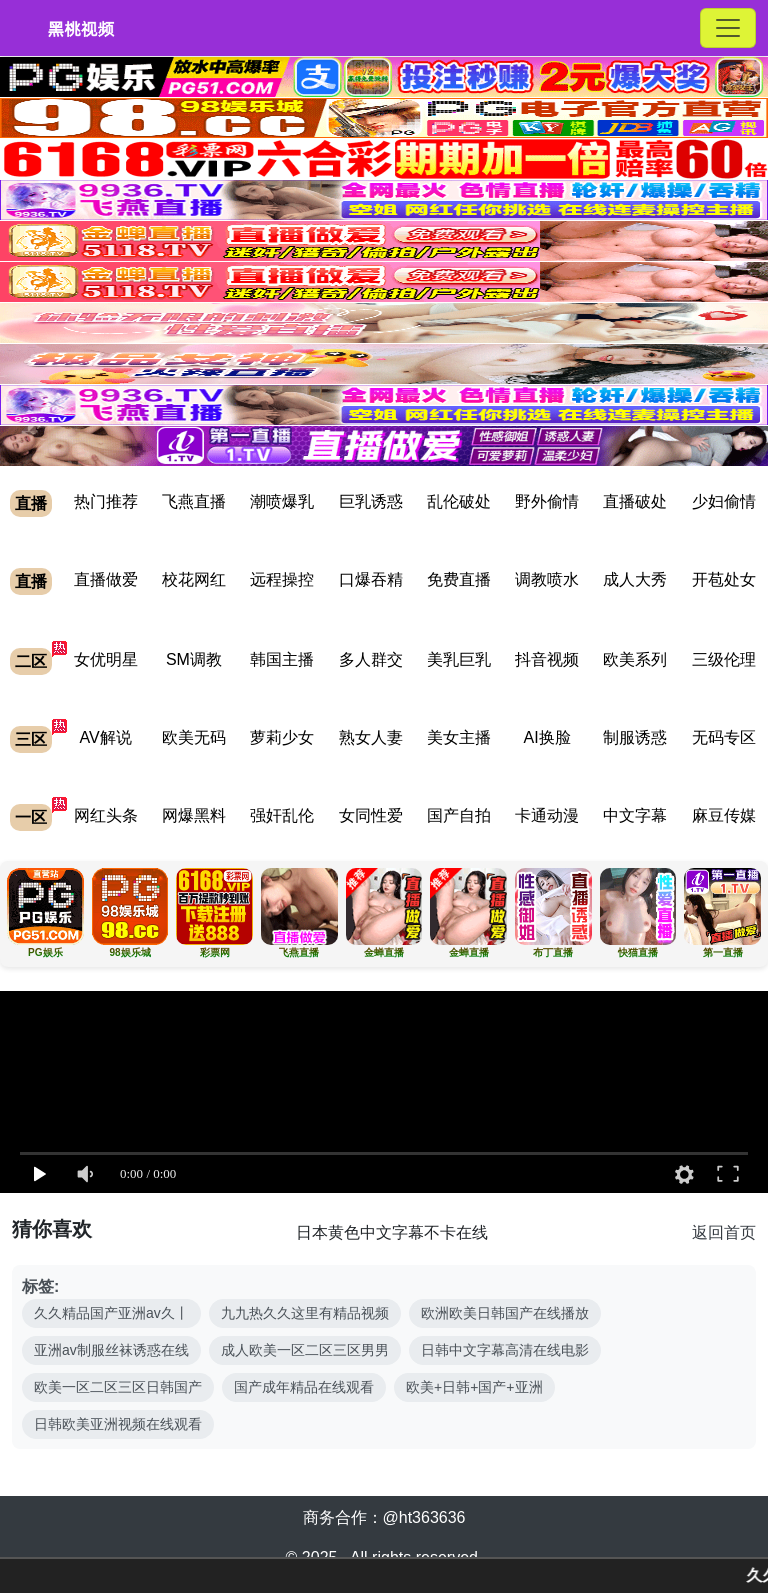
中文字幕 (635, 815)
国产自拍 (459, 815)
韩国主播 (282, 659)
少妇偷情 (724, 501)
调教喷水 (547, 579)
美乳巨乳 (459, 659)
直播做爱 (106, 579)
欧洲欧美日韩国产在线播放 (505, 1313)
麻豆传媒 (724, 815)
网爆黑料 (194, 815)
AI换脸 (547, 737)
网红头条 (106, 815)
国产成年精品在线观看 (304, 1387)
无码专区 (724, 737)
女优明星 (106, 659)
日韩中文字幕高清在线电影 (505, 1350)
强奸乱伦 (282, 815)
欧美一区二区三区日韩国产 (118, 1387)
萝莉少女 (282, 737)
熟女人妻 (371, 737)
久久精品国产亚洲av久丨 (111, 1313)
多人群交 (371, 659)
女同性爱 (371, 815)
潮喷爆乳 (282, 501)
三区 (31, 739)
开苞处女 (724, 579)
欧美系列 (635, 659)
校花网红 (194, 579)
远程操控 (282, 579)
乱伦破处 (459, 501)
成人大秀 (635, 579)
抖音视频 (547, 659)
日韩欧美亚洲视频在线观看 (118, 1424)
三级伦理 (724, 659)
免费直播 (459, 579)
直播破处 (635, 501)
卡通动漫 (547, 815)
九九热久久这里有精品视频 (305, 1313)
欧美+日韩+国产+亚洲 (474, 1387)
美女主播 (459, 737)
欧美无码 (194, 737)
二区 (31, 661)
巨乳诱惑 (371, 501)
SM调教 (194, 659)
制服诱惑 (635, 737)
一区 (31, 817)
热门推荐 (106, 501)
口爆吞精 (371, 579)
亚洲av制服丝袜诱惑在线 (111, 1350)
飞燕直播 (194, 501)
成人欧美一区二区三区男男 (305, 1350)
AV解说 (106, 737)
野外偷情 (547, 501)
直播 (31, 503)
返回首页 (724, 1232)
